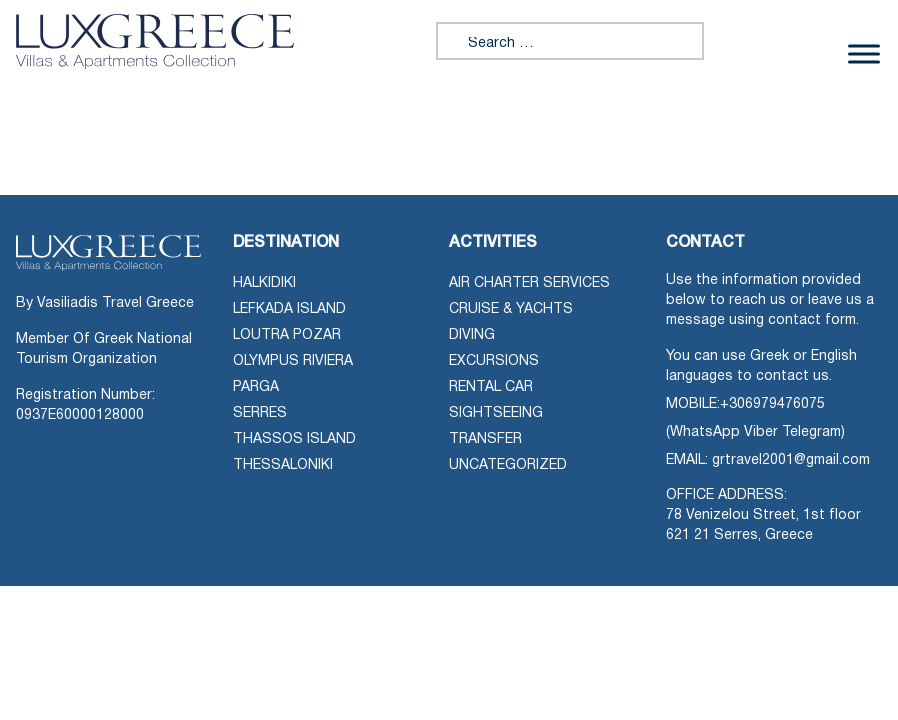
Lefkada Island (289, 309)
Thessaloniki (283, 465)
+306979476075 (772, 404)
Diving (472, 335)
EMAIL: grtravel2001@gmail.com (768, 460)
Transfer (485, 439)
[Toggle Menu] (864, 53)
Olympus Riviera (293, 361)
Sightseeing (496, 413)
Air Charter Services (529, 283)
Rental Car (491, 387)
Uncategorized (508, 465)
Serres (260, 413)
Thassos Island (294, 439)
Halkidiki (264, 283)
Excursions (494, 361)
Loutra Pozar (287, 335)
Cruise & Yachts (511, 309)
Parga (256, 387)
